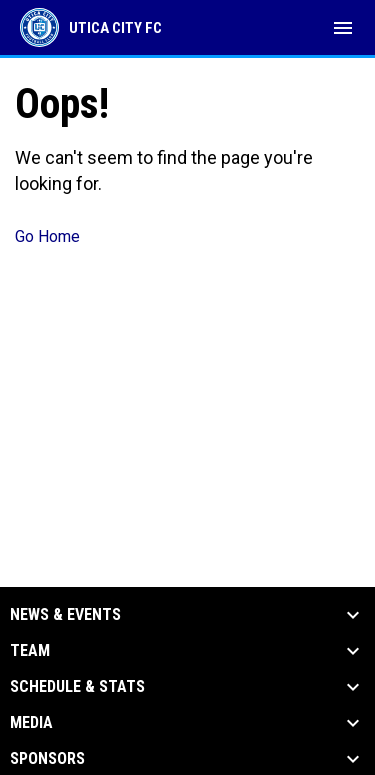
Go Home (47, 236)
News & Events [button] (65, 615)
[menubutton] (343, 28)
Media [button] (31, 723)
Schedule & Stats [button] (77, 687)
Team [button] (30, 651)
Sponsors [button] (47, 759)
